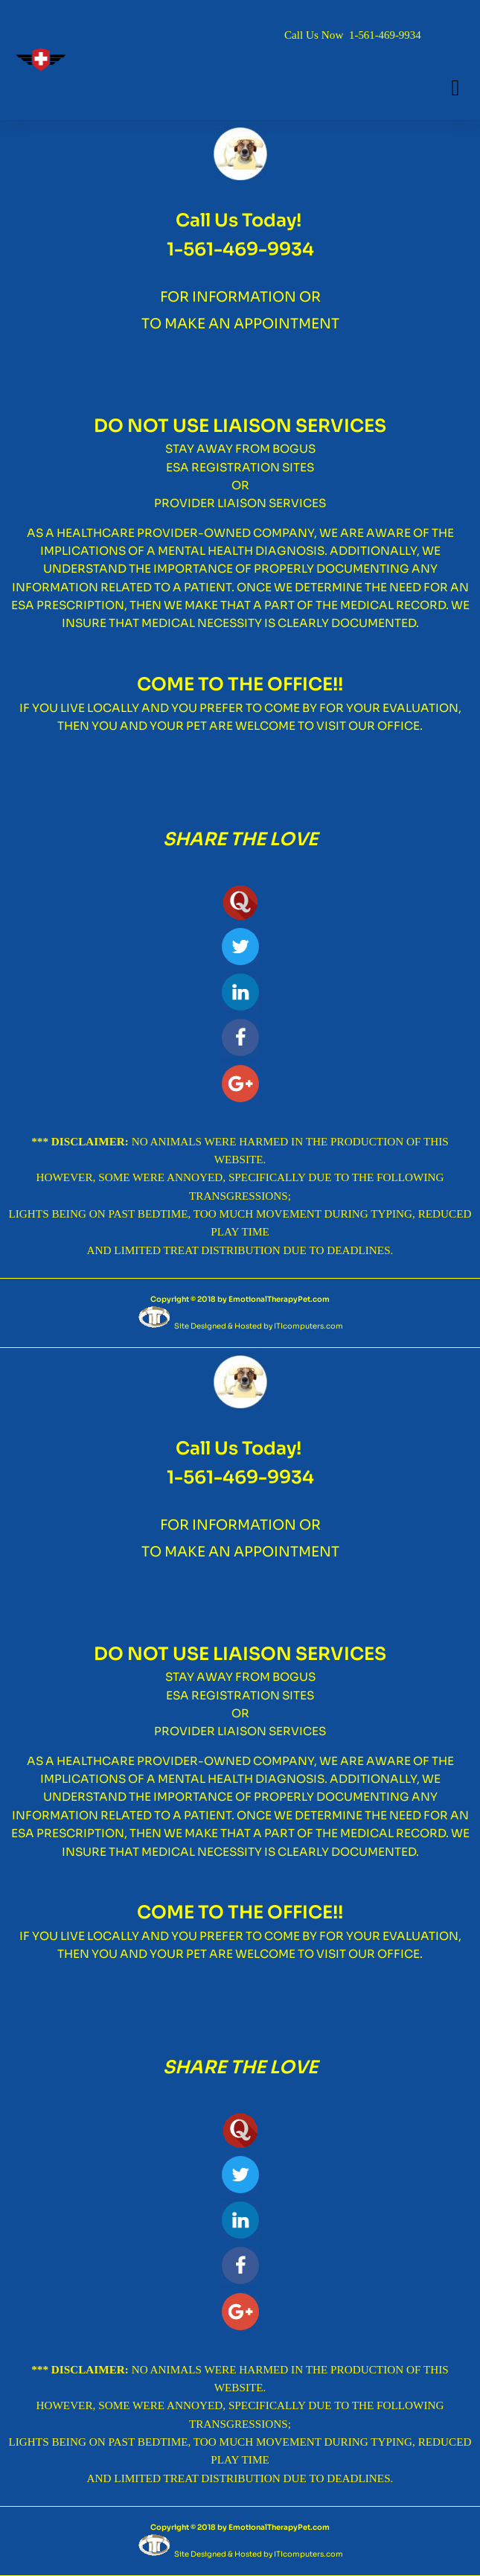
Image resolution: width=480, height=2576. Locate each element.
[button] (455, 87)
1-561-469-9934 (385, 34)
